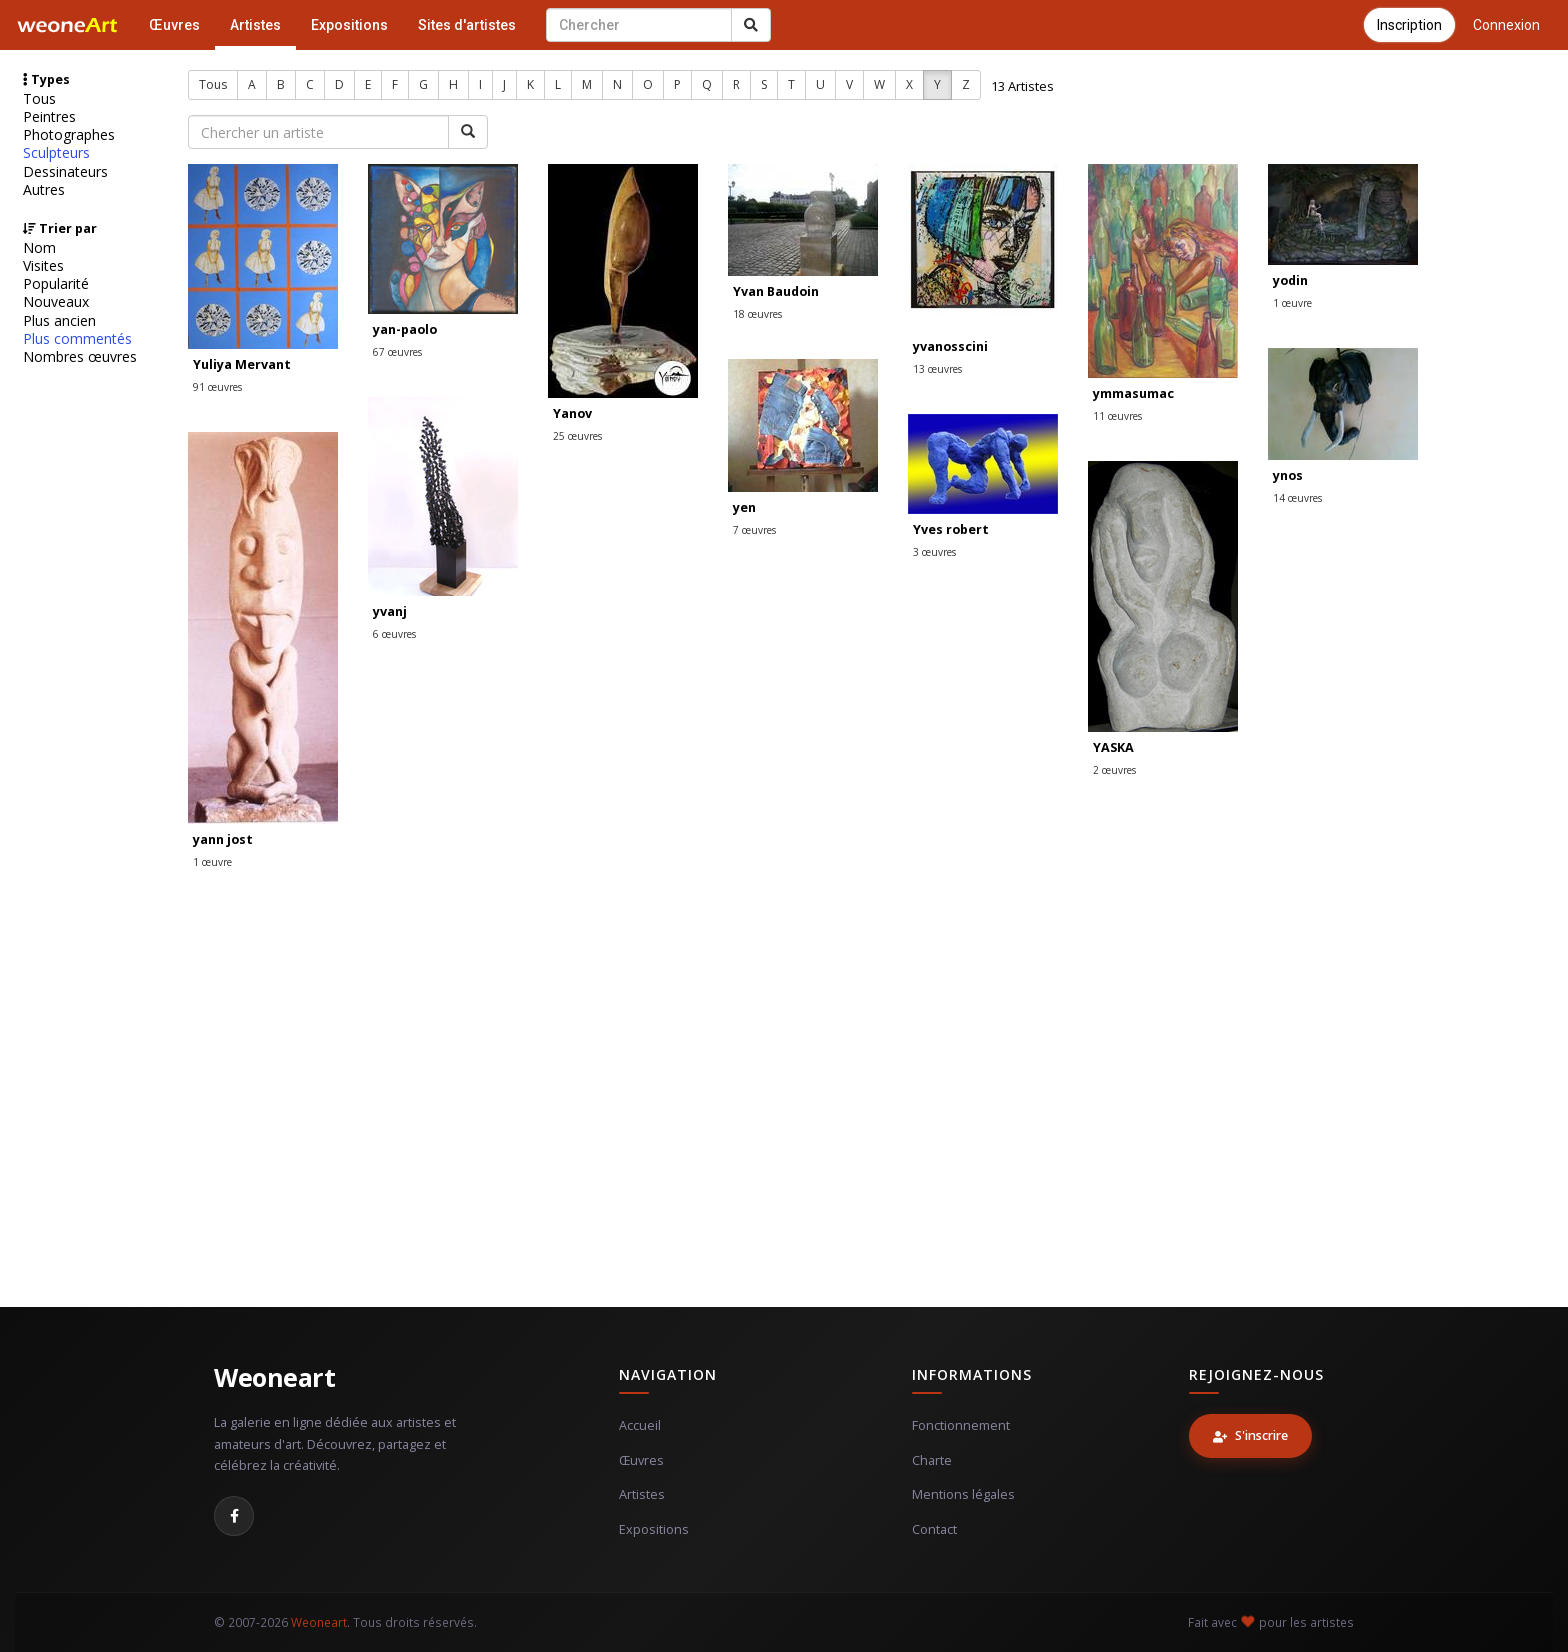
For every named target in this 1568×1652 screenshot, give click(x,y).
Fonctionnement (961, 1425)
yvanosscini (950, 346)
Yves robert (951, 529)
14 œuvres (1297, 498)
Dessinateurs (65, 172)
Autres (44, 190)
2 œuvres (1114, 770)
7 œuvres (754, 530)
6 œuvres (394, 634)
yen (744, 507)
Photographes (69, 135)
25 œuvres (577, 436)
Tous (39, 99)
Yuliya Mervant (242, 364)
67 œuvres (397, 352)
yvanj (390, 611)
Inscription (1409, 25)
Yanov (572, 413)
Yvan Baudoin (776, 291)
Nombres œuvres (80, 357)
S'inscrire (1250, 1435)
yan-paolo (405, 329)
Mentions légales (963, 1494)
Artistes (255, 25)
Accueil (640, 1425)
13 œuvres (937, 369)
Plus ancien (59, 321)
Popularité (56, 284)
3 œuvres (934, 552)
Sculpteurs (56, 153)
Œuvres (174, 25)
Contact (934, 1529)
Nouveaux (56, 302)
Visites (43, 266)
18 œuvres (757, 314)
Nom (39, 248)
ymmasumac (1133, 393)
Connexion (1506, 25)
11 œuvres (1117, 416)
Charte (932, 1460)
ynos (1288, 475)
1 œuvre (1292, 303)
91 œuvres (217, 387)
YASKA (1113, 747)
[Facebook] (234, 1516)
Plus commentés (77, 339)
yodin (1290, 280)
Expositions (349, 25)
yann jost (223, 839)
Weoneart (274, 1377)
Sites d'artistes (467, 25)
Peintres (49, 117)
